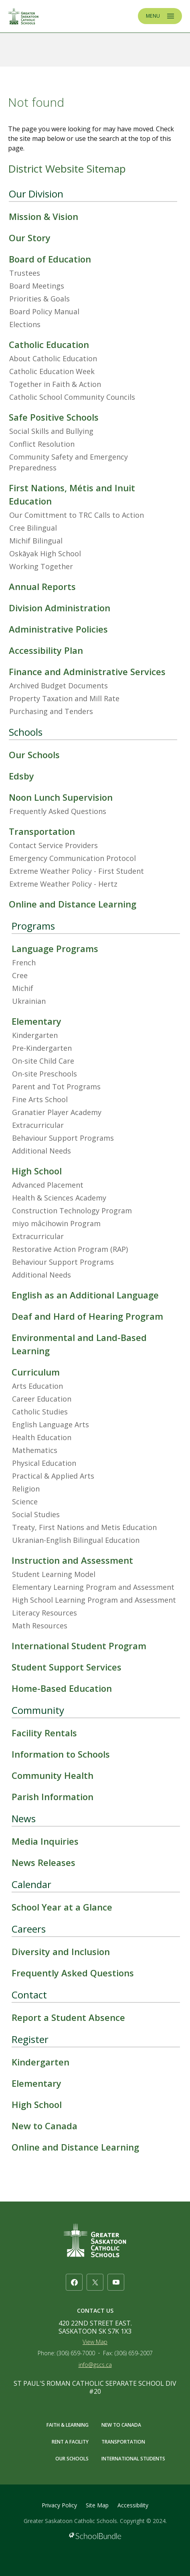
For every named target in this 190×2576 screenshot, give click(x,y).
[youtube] (115, 2282)
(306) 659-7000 (76, 2353)
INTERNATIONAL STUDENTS (133, 2458)
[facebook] (74, 2282)
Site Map (97, 2505)
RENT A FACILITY (70, 2441)
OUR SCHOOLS (72, 2458)
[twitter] (95, 2282)
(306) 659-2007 (134, 2353)
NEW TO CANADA (121, 2424)
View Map (95, 2342)
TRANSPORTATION (123, 2441)
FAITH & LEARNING (67, 2424)
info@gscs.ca (95, 2364)
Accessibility (132, 2505)
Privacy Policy (59, 2505)
